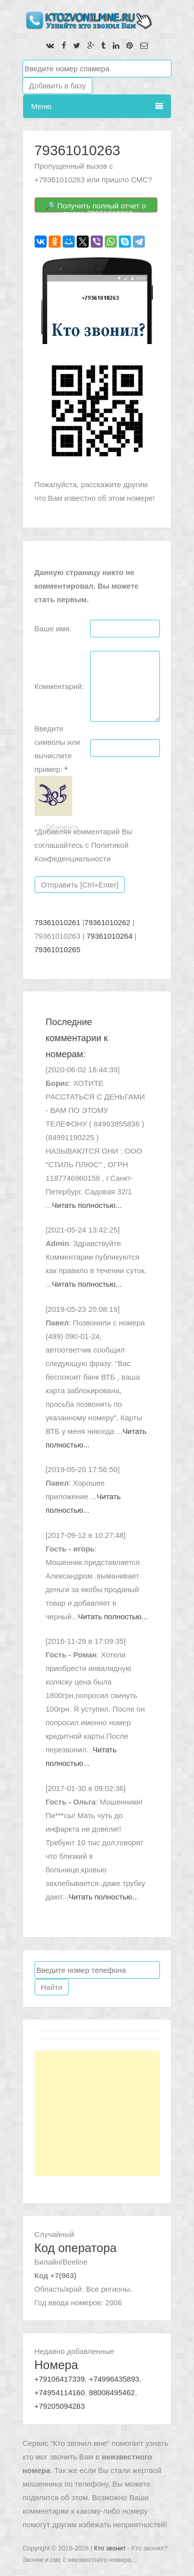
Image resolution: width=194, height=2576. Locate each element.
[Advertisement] (97, 2113)
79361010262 (107, 922)
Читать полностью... (87, 1205)
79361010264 (110, 936)
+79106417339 (60, 2379)
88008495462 (112, 2392)
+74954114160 (60, 2392)
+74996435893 (114, 2379)
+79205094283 (60, 2406)
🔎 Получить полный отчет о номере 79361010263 (96, 206)
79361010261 (58, 922)
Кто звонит (109, 2548)
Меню (97, 106)
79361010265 (58, 949)
